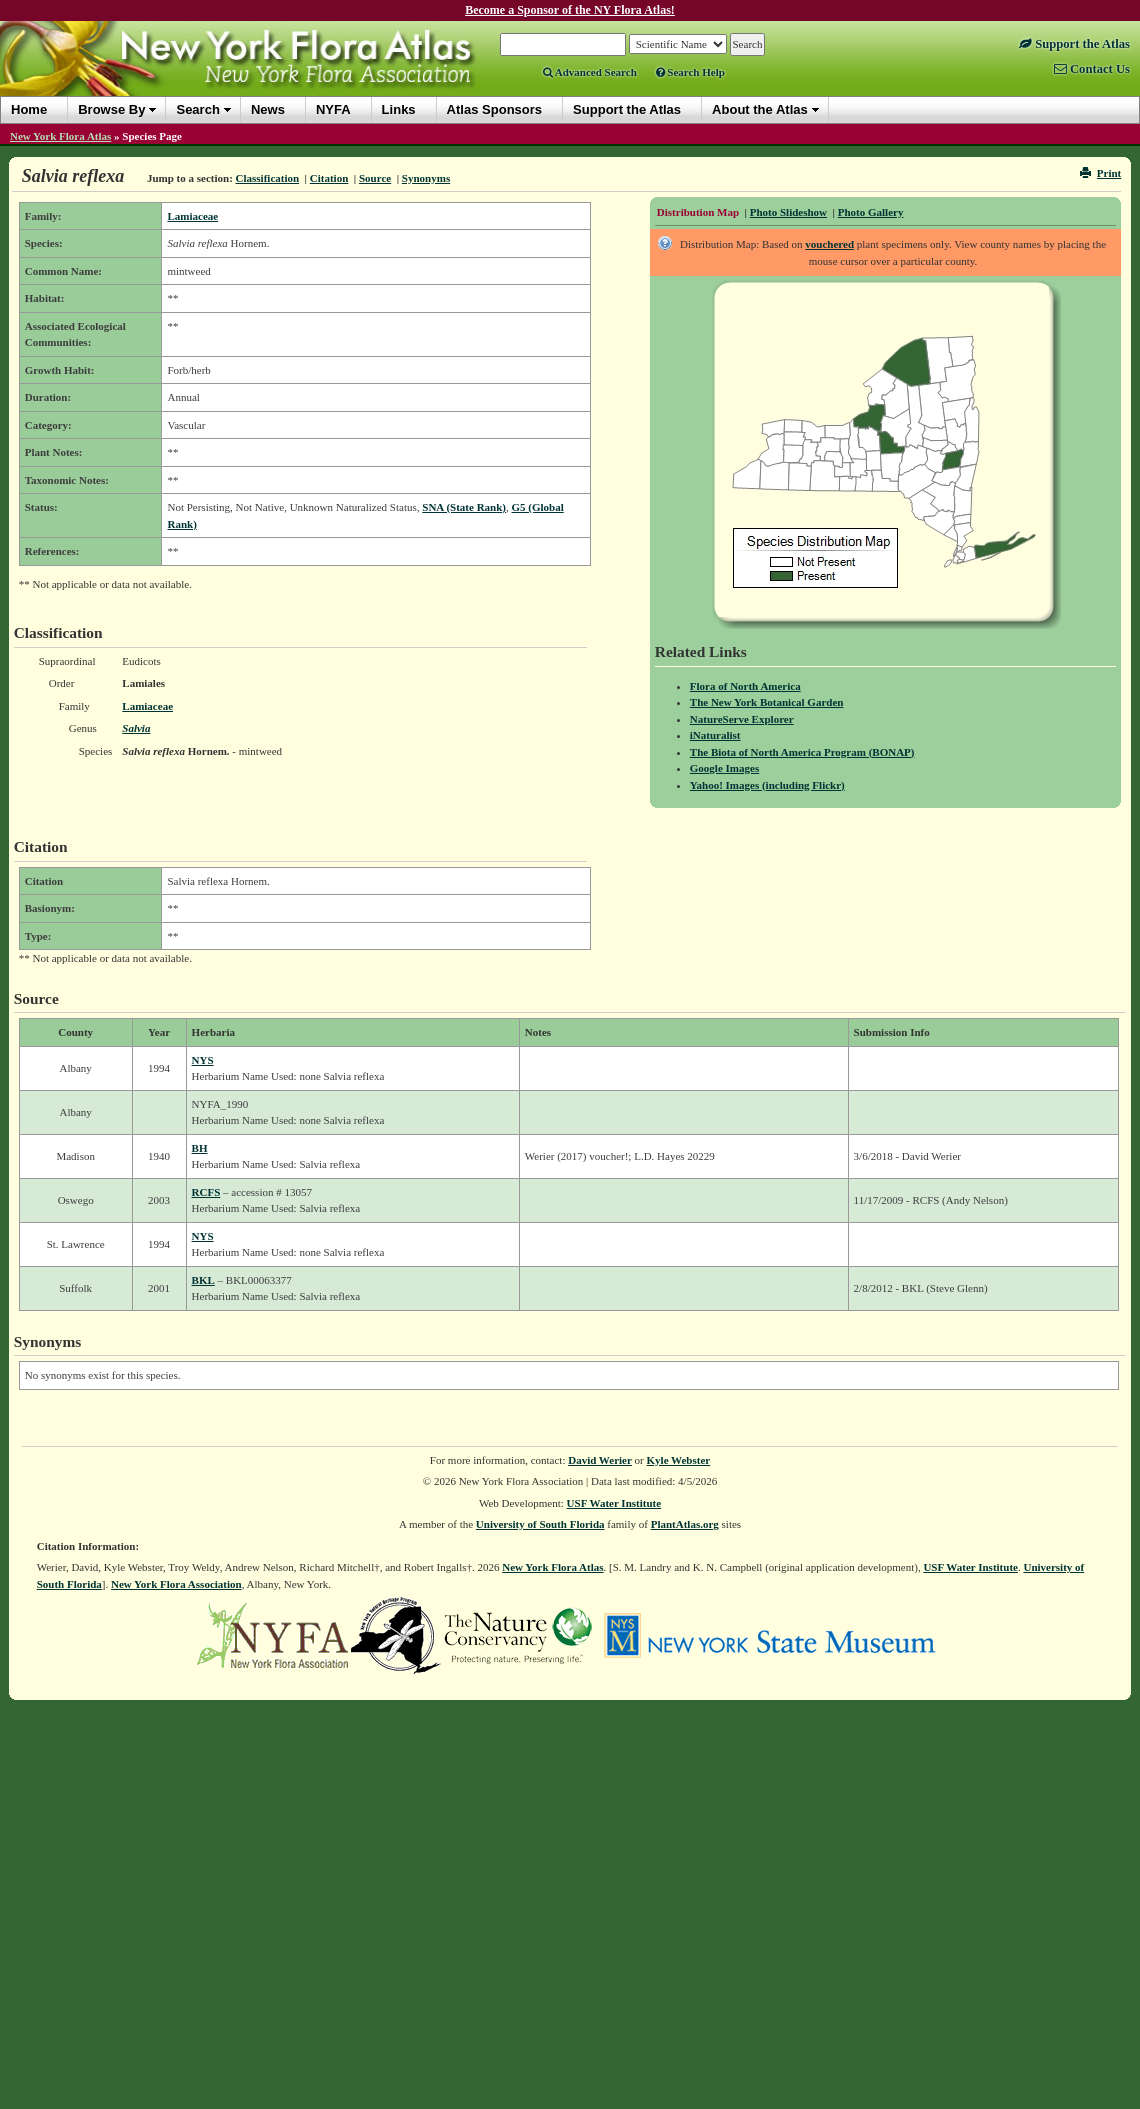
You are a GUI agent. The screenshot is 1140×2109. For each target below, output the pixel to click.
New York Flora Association (176, 1584)
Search (197, 109)
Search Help (690, 72)
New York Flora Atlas (60, 136)
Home (29, 109)
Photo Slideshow (788, 212)
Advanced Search (590, 72)
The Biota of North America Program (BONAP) (802, 752)
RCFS (206, 1192)
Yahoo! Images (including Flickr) (767, 785)
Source (375, 178)
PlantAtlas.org (685, 1524)
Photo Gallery (871, 212)
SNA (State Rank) (464, 507)
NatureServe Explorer (742, 719)
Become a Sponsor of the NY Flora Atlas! (570, 10)
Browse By (111, 109)
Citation (329, 178)
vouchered (829, 244)
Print (1100, 173)
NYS (203, 1060)
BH (200, 1148)
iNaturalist (715, 735)
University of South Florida (540, 1524)
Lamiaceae (192, 216)
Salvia (136, 728)
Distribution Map (698, 212)
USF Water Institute (614, 1503)
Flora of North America (745, 686)
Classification (268, 178)
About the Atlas (760, 109)
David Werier (600, 1460)
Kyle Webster (679, 1460)
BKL (203, 1280)
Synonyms (426, 178)
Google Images (724, 768)
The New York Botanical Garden (767, 702)
